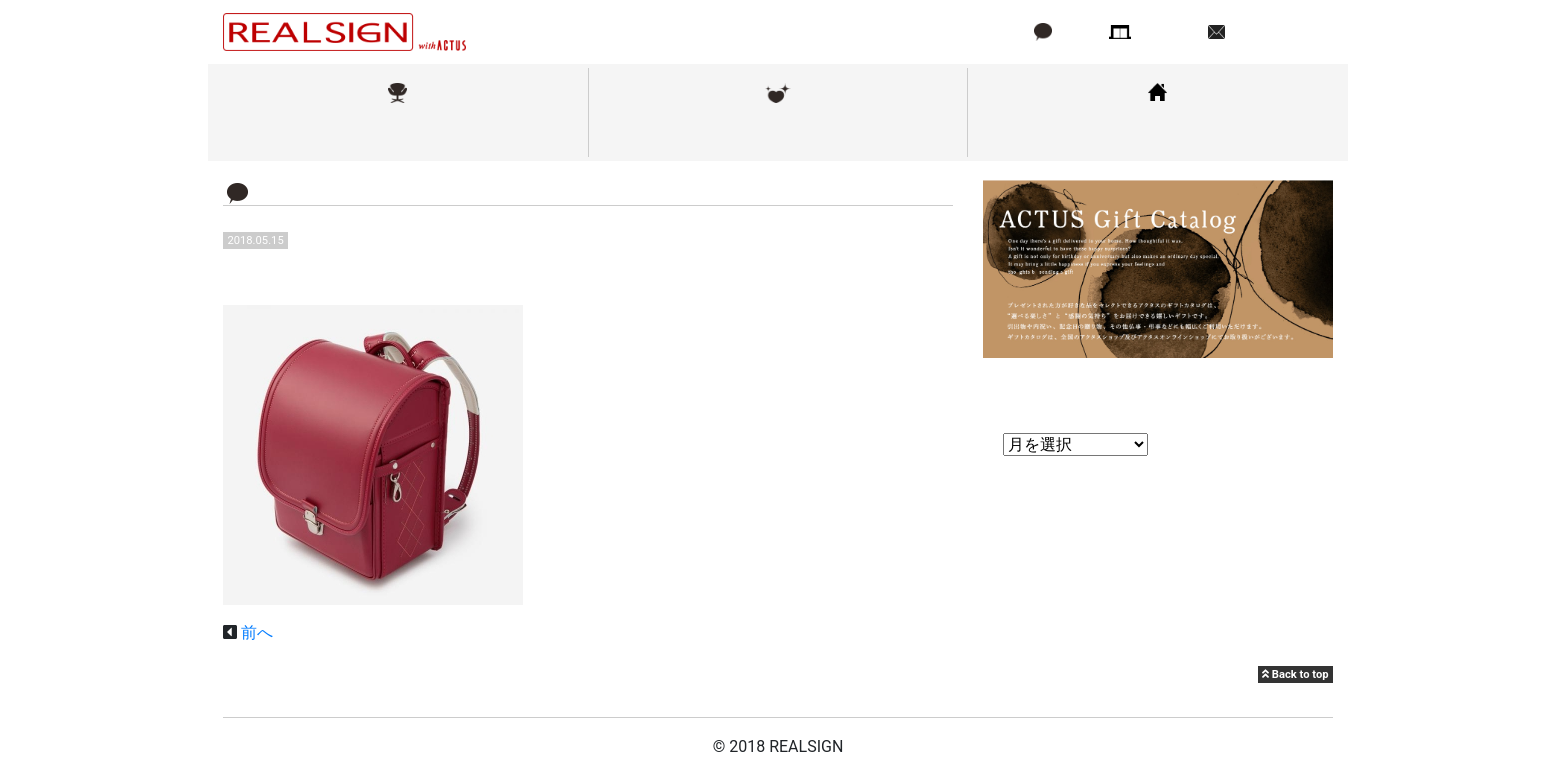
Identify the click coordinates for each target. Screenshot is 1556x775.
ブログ (1077, 31)
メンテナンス (778, 133)
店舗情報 (1168, 31)
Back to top (1295, 674)
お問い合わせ (1277, 31)
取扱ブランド (398, 133)
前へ (257, 632)
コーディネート (1158, 133)
